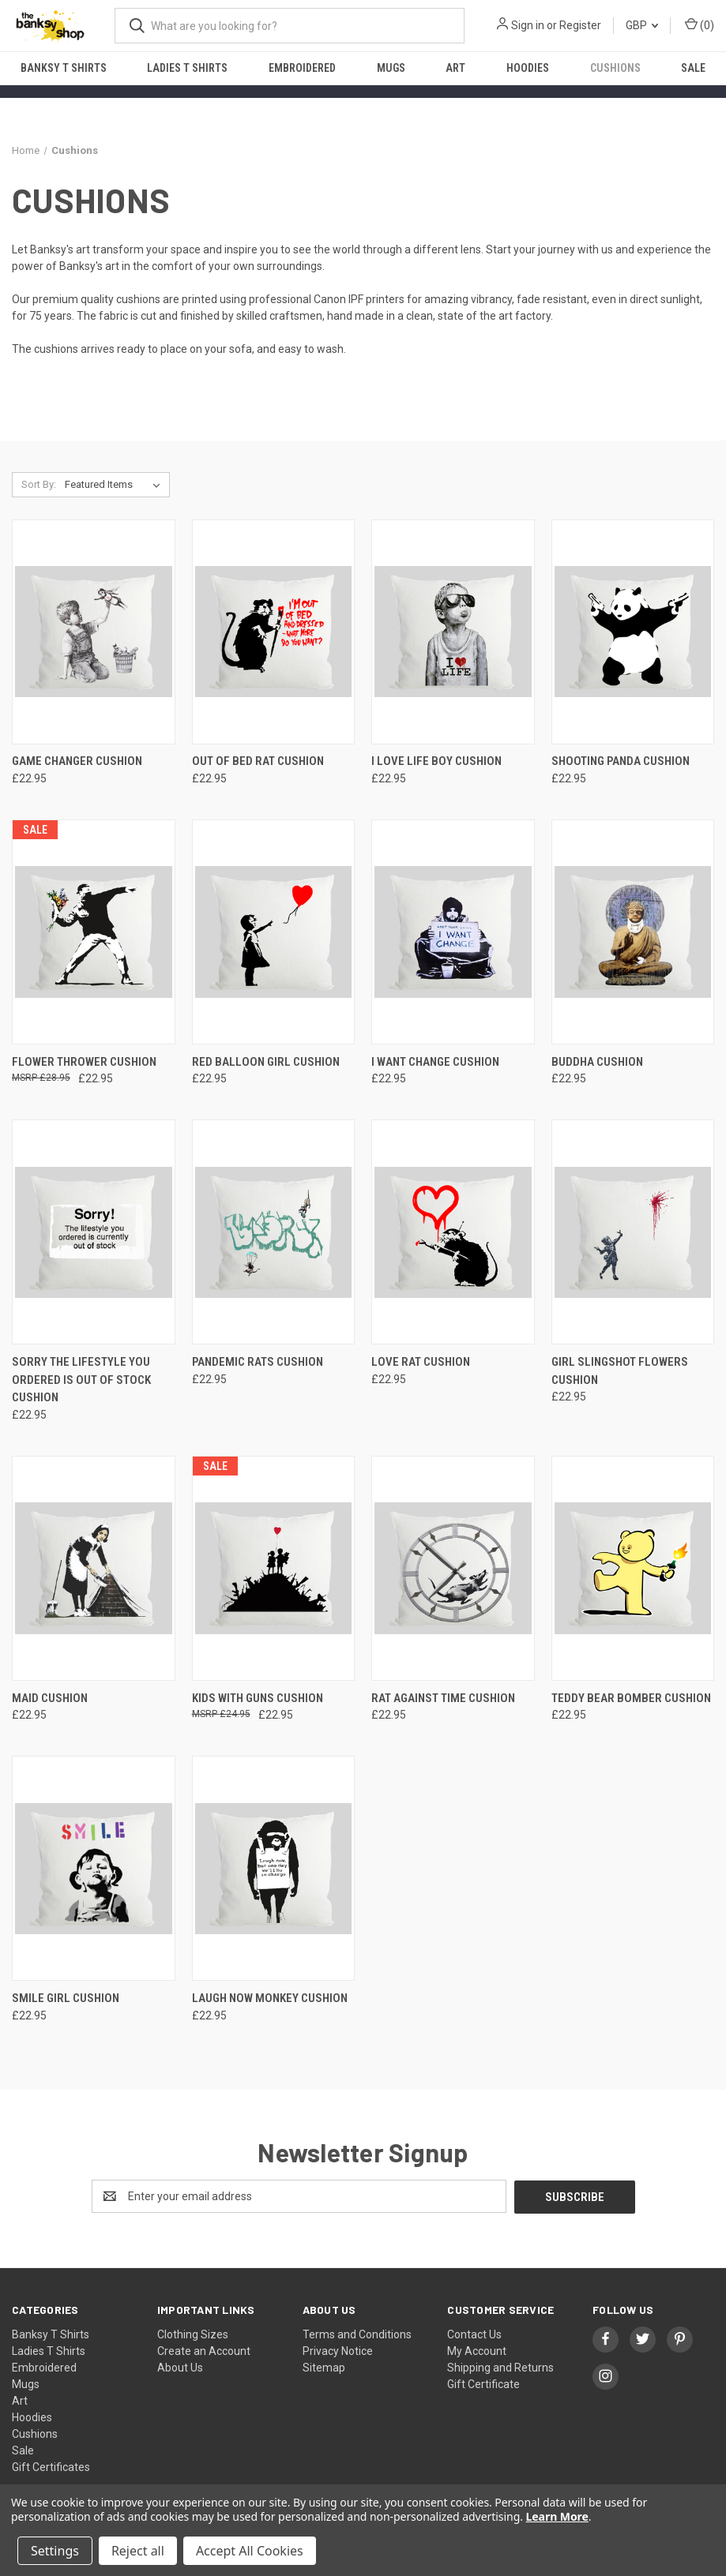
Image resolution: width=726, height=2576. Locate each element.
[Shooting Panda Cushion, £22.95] (633, 632)
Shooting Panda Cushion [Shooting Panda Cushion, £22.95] (620, 761)
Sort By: (38, 484)
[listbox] (115, 485)
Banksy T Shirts (64, 68)
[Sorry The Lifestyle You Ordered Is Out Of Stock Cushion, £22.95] (93, 1232)
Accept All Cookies (249, 2550)
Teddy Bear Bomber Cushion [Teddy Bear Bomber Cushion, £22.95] (631, 1698)
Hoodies (527, 68)
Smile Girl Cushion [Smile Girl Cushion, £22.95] (65, 1998)
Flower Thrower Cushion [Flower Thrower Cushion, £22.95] (84, 1062)
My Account (476, 2350)
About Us (180, 2366)
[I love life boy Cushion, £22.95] (453, 632)
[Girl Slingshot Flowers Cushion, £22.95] (633, 1232)
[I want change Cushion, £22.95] (453, 932)
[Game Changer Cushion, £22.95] (93, 632)
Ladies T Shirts (187, 68)
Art (455, 68)
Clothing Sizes (192, 2333)
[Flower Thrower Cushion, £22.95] (93, 932)
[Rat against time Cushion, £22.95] (453, 1568)
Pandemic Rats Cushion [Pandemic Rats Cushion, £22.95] (257, 1362)
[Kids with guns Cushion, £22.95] (273, 1568)
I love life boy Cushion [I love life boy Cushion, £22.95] (436, 761)
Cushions (615, 68)
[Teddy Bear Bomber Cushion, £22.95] (633, 1568)
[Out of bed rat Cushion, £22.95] (273, 632)
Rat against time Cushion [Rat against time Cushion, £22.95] (443, 1698)
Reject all (137, 2550)
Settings (55, 2550)
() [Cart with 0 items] (699, 24)
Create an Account (203, 2350)
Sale (693, 68)
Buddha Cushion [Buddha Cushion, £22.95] (597, 1062)
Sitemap (324, 2366)
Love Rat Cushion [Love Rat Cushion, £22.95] (420, 1362)
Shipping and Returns (500, 2366)
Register (580, 25)
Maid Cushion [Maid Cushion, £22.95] (50, 1698)
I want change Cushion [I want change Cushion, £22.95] (435, 1062)
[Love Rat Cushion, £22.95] (453, 1232)
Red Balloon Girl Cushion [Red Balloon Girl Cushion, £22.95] (266, 1062)
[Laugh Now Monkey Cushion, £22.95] (273, 1868)
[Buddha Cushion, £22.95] (633, 932)
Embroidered (302, 68)
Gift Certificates (51, 2466)
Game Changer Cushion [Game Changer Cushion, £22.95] (77, 761)
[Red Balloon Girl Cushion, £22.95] (273, 932)
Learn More (557, 2516)
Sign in (527, 25)
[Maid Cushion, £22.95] (93, 1568)
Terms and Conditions (357, 2333)
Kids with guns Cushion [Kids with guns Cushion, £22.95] (257, 1698)
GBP (642, 25)
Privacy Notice (338, 2350)
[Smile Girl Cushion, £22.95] (93, 1868)
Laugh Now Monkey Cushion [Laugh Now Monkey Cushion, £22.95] (270, 1998)
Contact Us (474, 2333)
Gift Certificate (483, 2383)
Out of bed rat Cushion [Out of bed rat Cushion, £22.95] (258, 761)
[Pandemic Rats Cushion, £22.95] (273, 1232)
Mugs (391, 68)
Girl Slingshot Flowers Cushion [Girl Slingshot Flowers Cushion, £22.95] (619, 1371)
